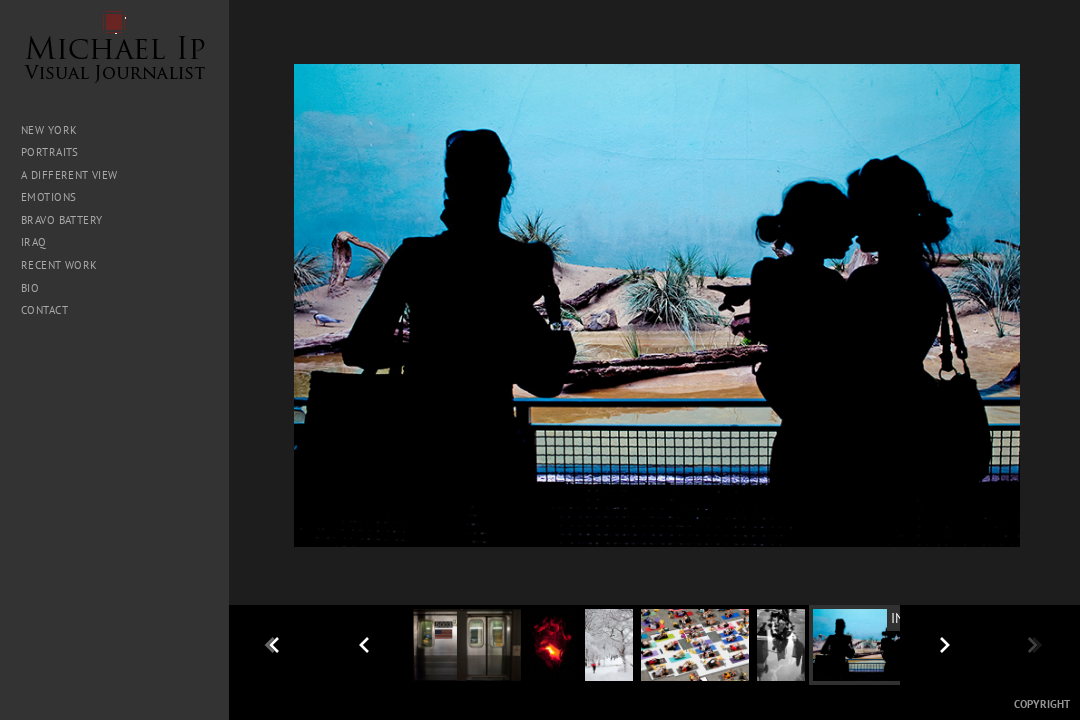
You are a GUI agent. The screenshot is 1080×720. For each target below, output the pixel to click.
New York (49, 130)
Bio (30, 288)
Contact (44, 310)
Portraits (50, 152)
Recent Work (59, 265)
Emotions (48, 197)
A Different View (69, 175)
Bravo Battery (61, 220)
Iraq (41, 242)
